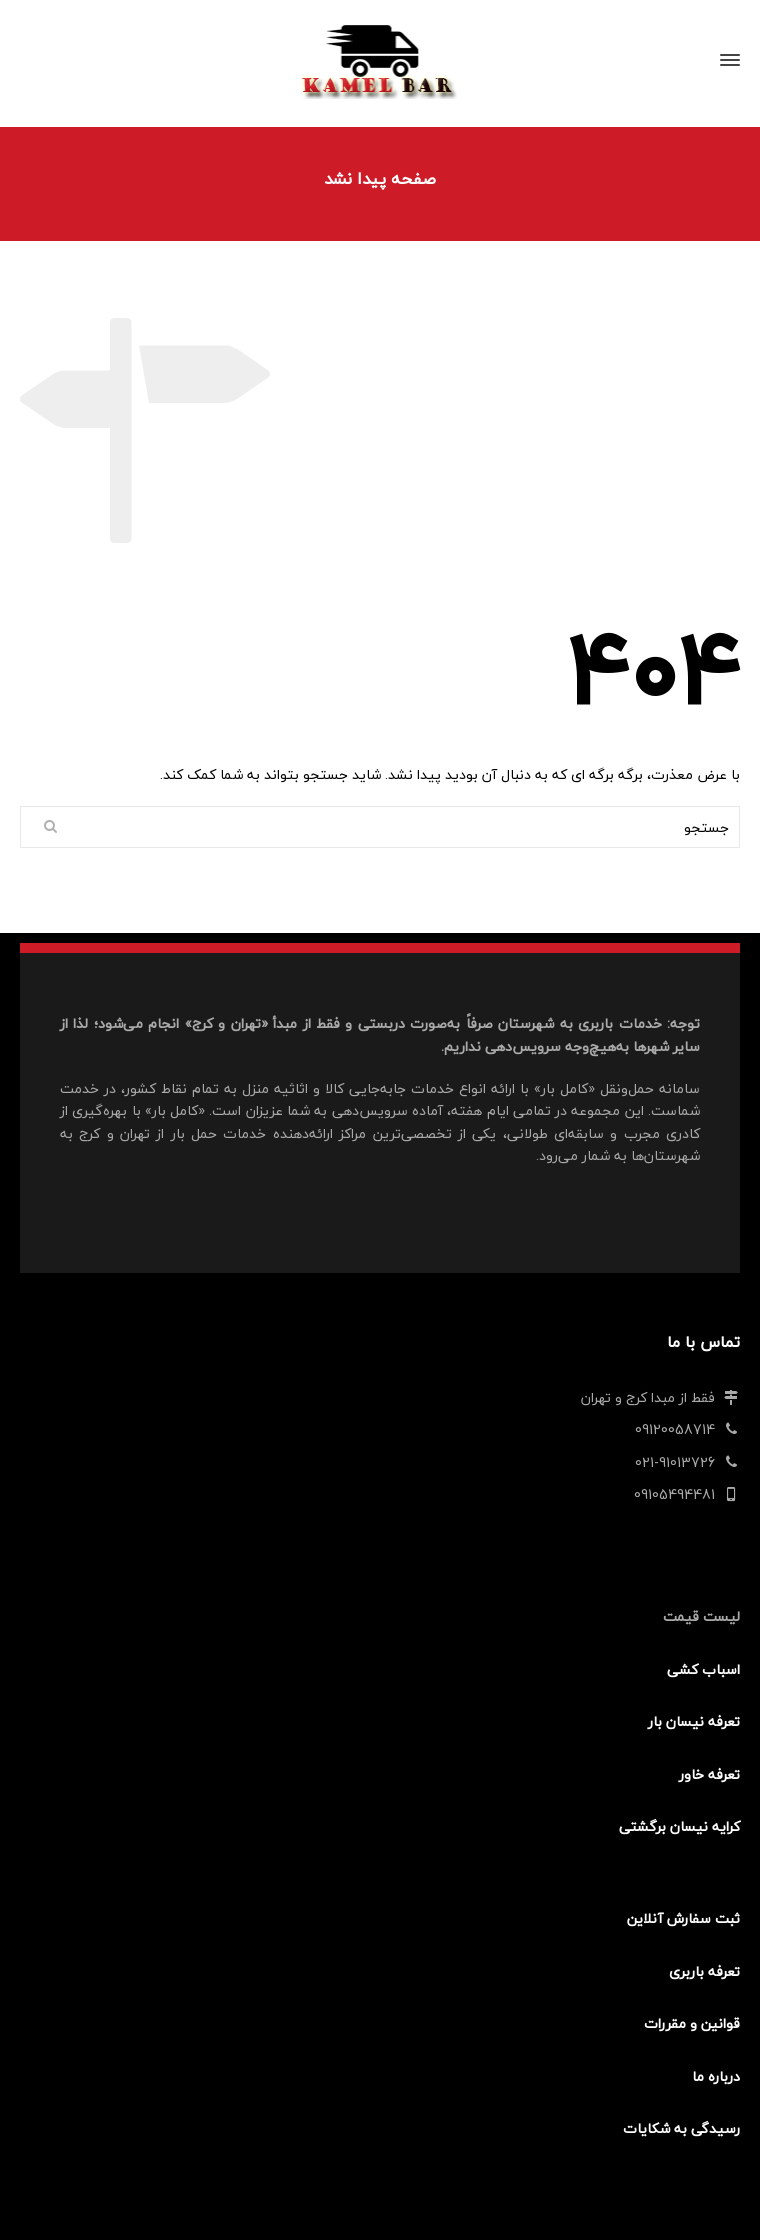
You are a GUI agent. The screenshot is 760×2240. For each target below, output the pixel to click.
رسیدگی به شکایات (681, 2128)
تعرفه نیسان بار (694, 1721)
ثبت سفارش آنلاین (683, 1918)
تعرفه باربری (704, 1971)
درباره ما (716, 2076)
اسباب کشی (703, 1669)
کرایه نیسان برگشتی (679, 1826)
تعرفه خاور (709, 1774)
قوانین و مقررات (692, 2023)
